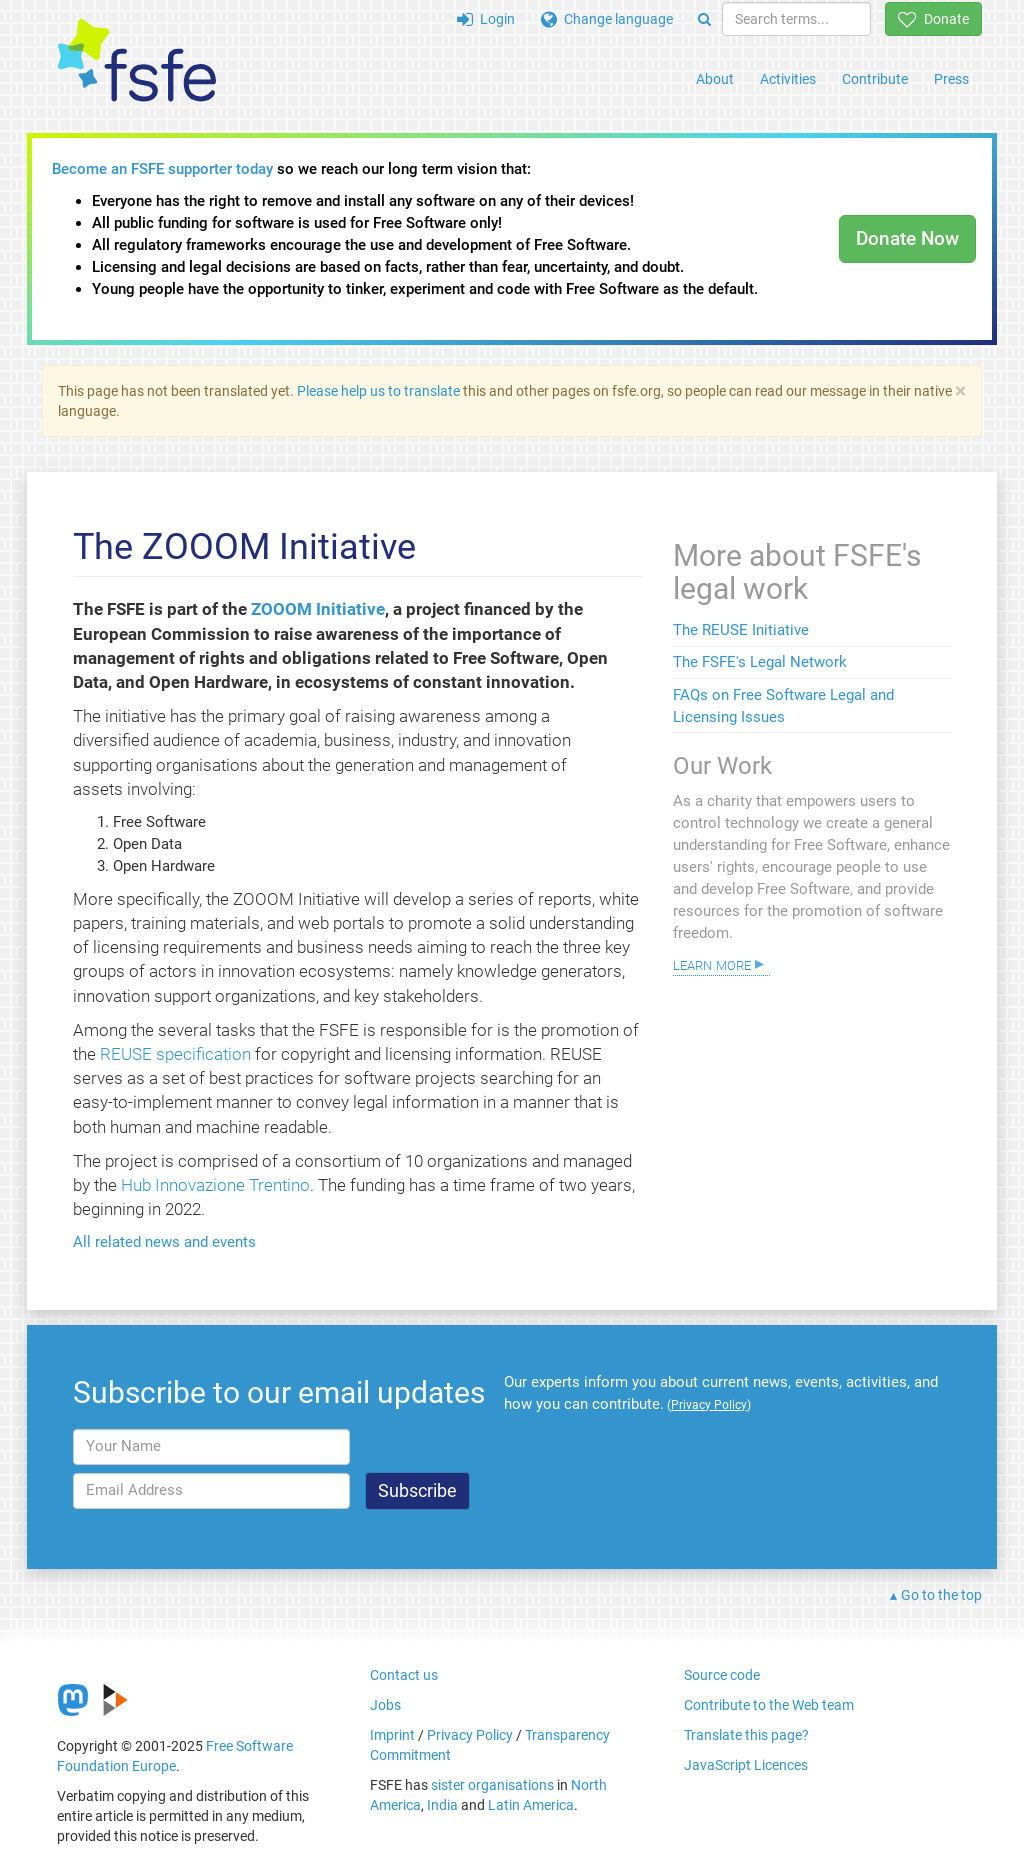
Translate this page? (746, 1735)
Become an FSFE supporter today (162, 169)
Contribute (875, 79)
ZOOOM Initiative (318, 609)
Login (486, 19)
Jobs (385, 1705)
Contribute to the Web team (769, 1705)
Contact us (404, 1675)
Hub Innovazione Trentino (215, 1185)
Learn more (712, 964)
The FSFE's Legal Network (760, 662)
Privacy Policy (470, 1735)
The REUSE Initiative (741, 630)
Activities (788, 79)
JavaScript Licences (746, 1765)
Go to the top (941, 1595)
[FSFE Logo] (137, 61)
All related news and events (164, 1242)
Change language (607, 19)
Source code (722, 1675)
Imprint (392, 1735)
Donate (933, 19)
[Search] (704, 19)
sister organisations (492, 1785)
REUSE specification (175, 1054)
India (442, 1805)
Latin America (531, 1805)
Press (951, 79)
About (715, 79)
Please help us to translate (378, 391)
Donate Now (907, 238)
